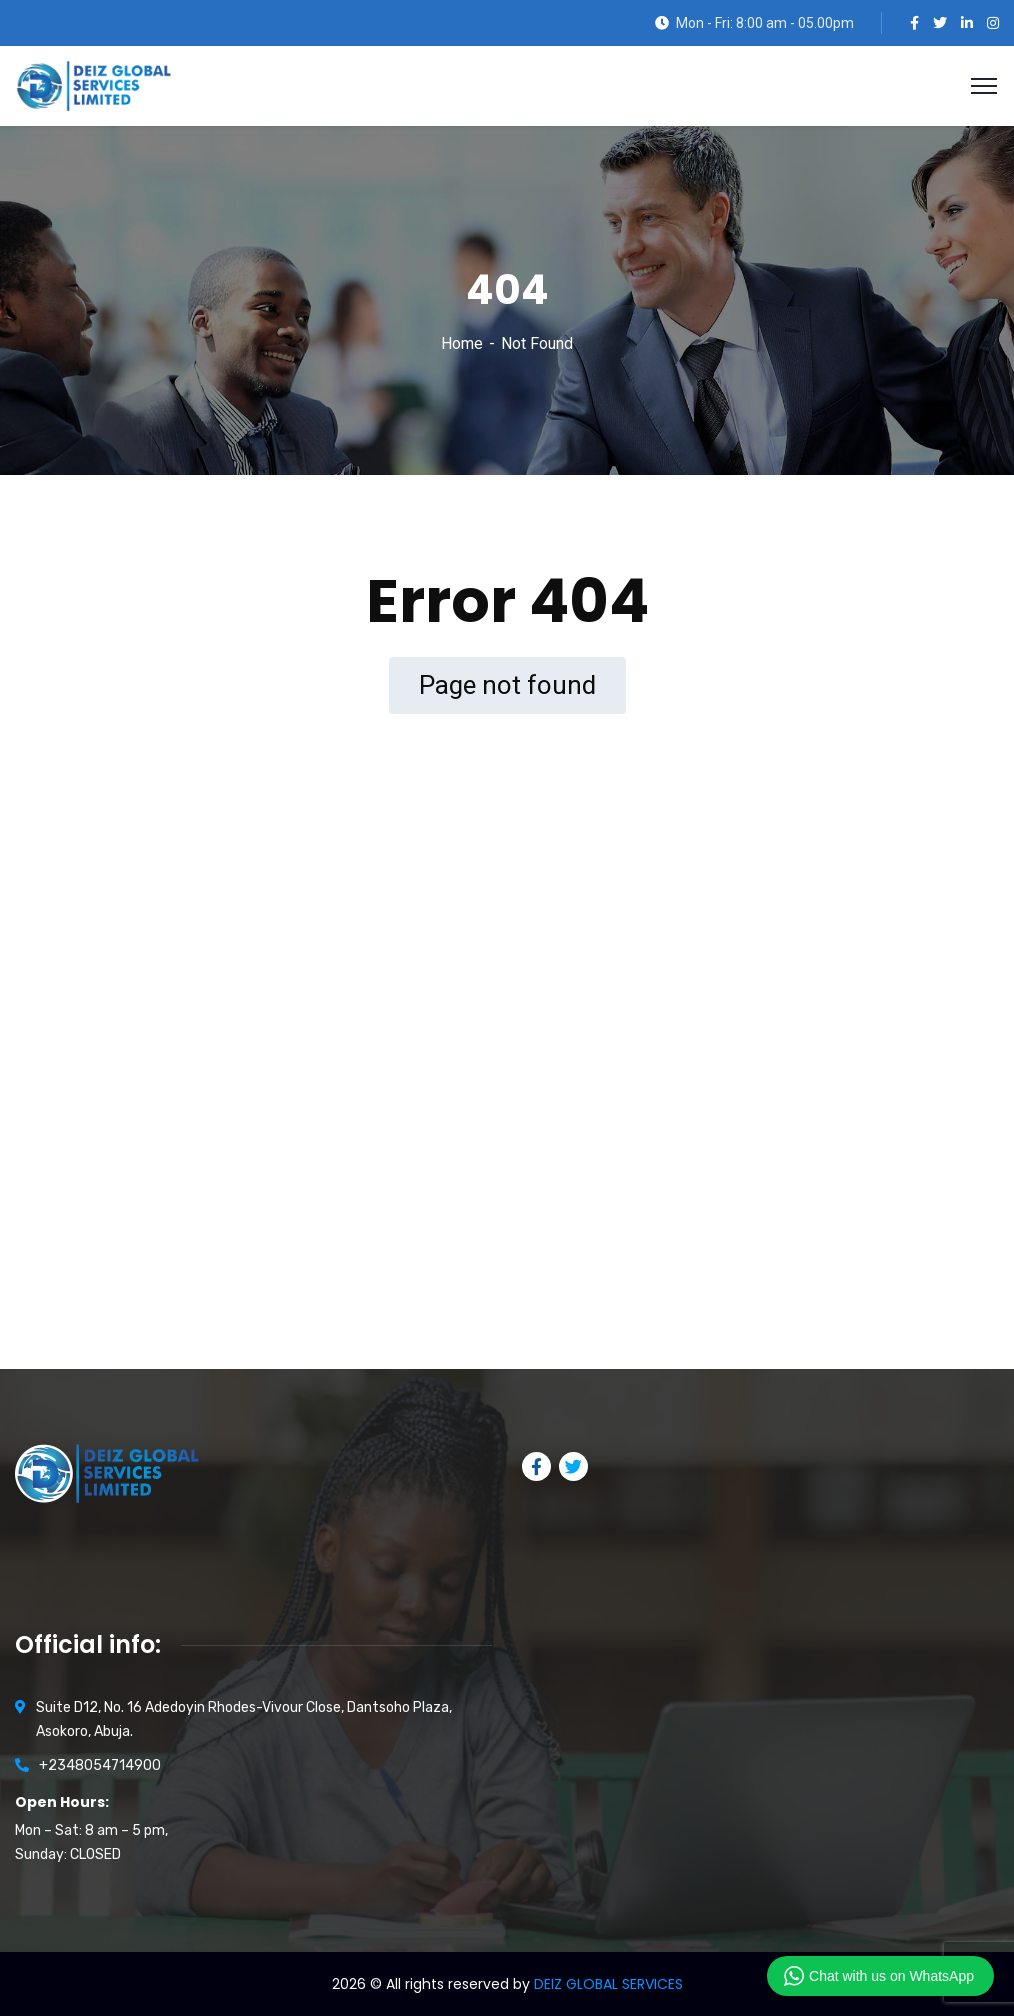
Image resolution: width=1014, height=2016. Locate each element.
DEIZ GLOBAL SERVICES (608, 1984)
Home (462, 343)
